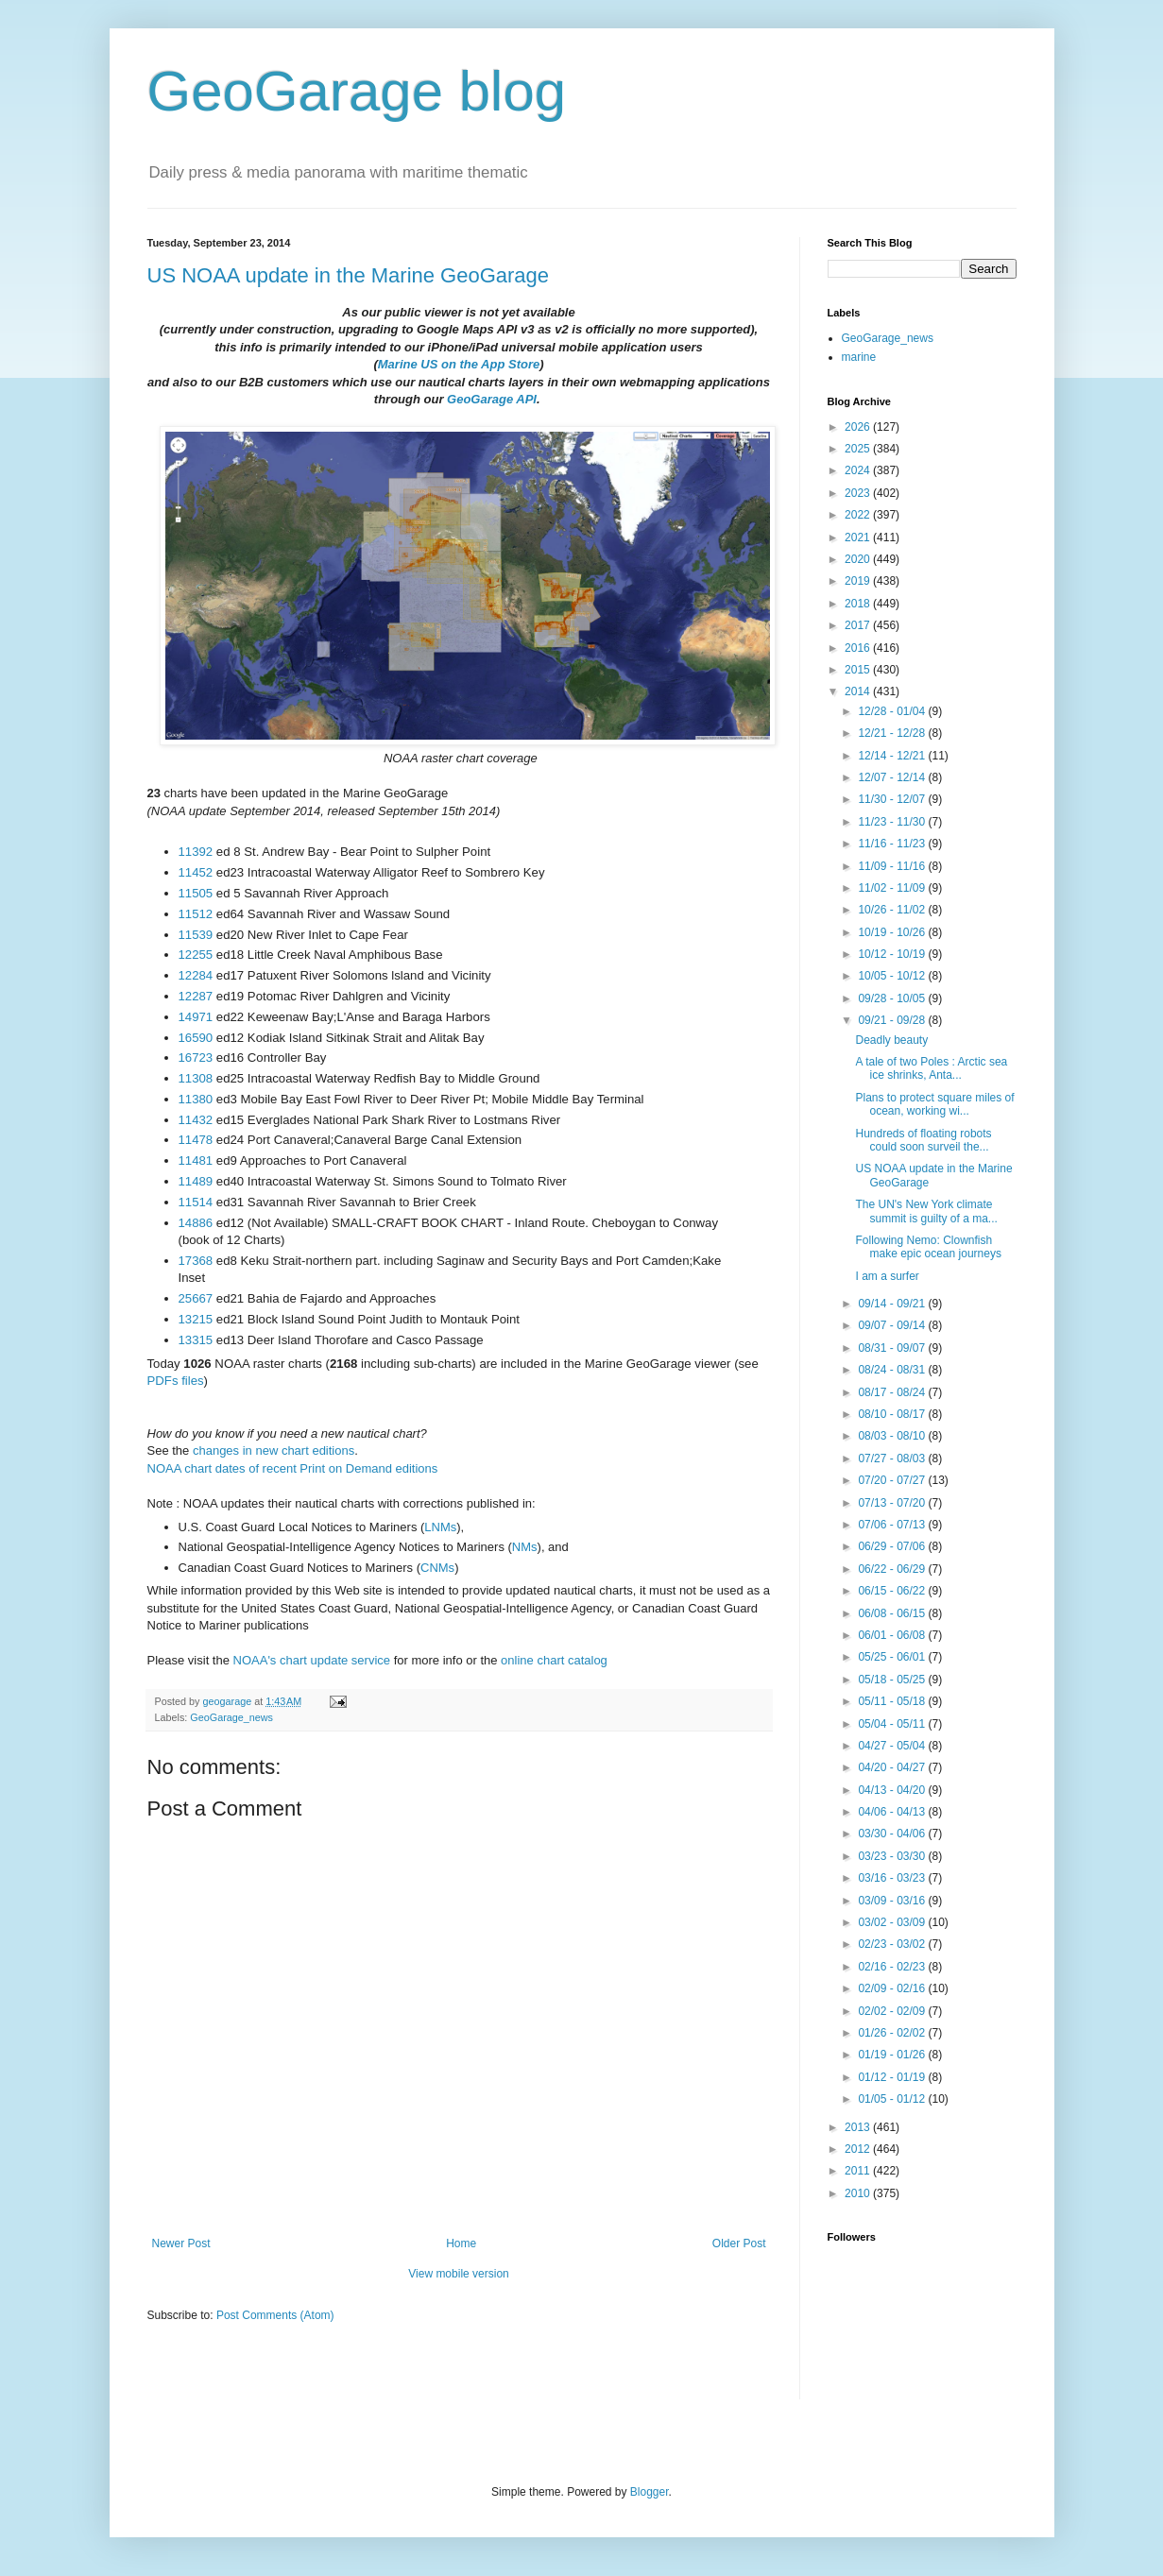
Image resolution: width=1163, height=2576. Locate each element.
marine (859, 357)
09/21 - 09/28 (893, 1020)
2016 (859, 648)
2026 (859, 427)
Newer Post (181, 2243)
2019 (859, 581)
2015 (859, 669)
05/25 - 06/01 (893, 1656)
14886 (196, 1223)
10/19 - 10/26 (893, 932)
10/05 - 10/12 (893, 975)
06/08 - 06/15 (893, 1613)
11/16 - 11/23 (893, 843)
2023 (859, 493)
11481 (196, 1160)
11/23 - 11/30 (893, 821)
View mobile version (458, 2273)
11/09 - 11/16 (893, 866)
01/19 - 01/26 (893, 2054)
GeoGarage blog (357, 91)
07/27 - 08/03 (893, 1458)
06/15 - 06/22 (893, 1590)
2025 (859, 448)
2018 (859, 603)
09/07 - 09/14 (893, 1325)
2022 (859, 514)
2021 (859, 537)
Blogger (649, 2492)
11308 (196, 1078)
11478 (196, 1140)
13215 (196, 1319)
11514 (196, 1202)
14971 (196, 1017)
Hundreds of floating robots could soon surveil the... (923, 1140)
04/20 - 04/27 (893, 1767)
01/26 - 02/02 (893, 2032)
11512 (196, 914)
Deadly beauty (891, 1040)
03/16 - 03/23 (893, 1878)
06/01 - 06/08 (893, 1635)
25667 (196, 1298)
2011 (859, 2170)
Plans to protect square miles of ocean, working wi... (934, 1104)
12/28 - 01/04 (893, 711)
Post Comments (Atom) (275, 2315)
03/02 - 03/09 (893, 1922)
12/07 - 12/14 (893, 777)
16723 (196, 1057)
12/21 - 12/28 (893, 733)
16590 (196, 1038)
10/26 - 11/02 (893, 909)
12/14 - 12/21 (893, 755)
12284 (196, 975)
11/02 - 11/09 (893, 888)
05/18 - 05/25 (893, 1679)
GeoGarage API (492, 399)
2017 (859, 625)
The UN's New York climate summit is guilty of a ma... (926, 1211)
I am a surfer (886, 1276)
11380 (196, 1099)
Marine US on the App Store (458, 364)
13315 (196, 1340)
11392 (196, 851)
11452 (196, 872)
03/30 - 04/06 (893, 1833)
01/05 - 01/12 (893, 2099)
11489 (196, 1181)
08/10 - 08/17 (893, 1414)
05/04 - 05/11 (893, 1724)
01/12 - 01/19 (893, 2077)
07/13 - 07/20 (893, 1503)
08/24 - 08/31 (893, 1369)
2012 (859, 2149)
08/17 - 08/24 (893, 1392)
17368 (196, 1261)
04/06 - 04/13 (893, 1811)
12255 (196, 954)
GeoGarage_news (231, 1717)
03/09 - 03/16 (893, 1900)
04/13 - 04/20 (893, 1790)
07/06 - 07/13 (893, 1524)
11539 (196, 935)
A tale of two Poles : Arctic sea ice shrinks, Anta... (931, 1068)
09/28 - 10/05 (893, 998)
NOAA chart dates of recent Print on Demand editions (292, 1468)
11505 (196, 893)
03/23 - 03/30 (893, 1856)
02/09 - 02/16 (893, 1988)
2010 (859, 2193)
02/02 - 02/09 (893, 2011)
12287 (196, 996)
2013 (859, 2127)
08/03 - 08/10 (893, 1435)
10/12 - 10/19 (893, 954)
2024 (859, 470)
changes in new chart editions (273, 1450)
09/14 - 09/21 (893, 1303)
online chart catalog (554, 1660)
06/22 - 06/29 (893, 1569)
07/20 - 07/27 (893, 1480)
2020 (859, 559)
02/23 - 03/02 (893, 1944)
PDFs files (175, 1380)
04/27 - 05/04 (893, 1745)
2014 (859, 691)
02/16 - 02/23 (893, 1966)
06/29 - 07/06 (893, 1546)
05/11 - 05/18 (893, 1701)
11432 (196, 1120)
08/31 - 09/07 (893, 1348)
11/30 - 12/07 (893, 799)
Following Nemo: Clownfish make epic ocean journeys (928, 1247)
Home (461, 2243)
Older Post (739, 2243)
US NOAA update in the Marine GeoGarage (348, 275)
